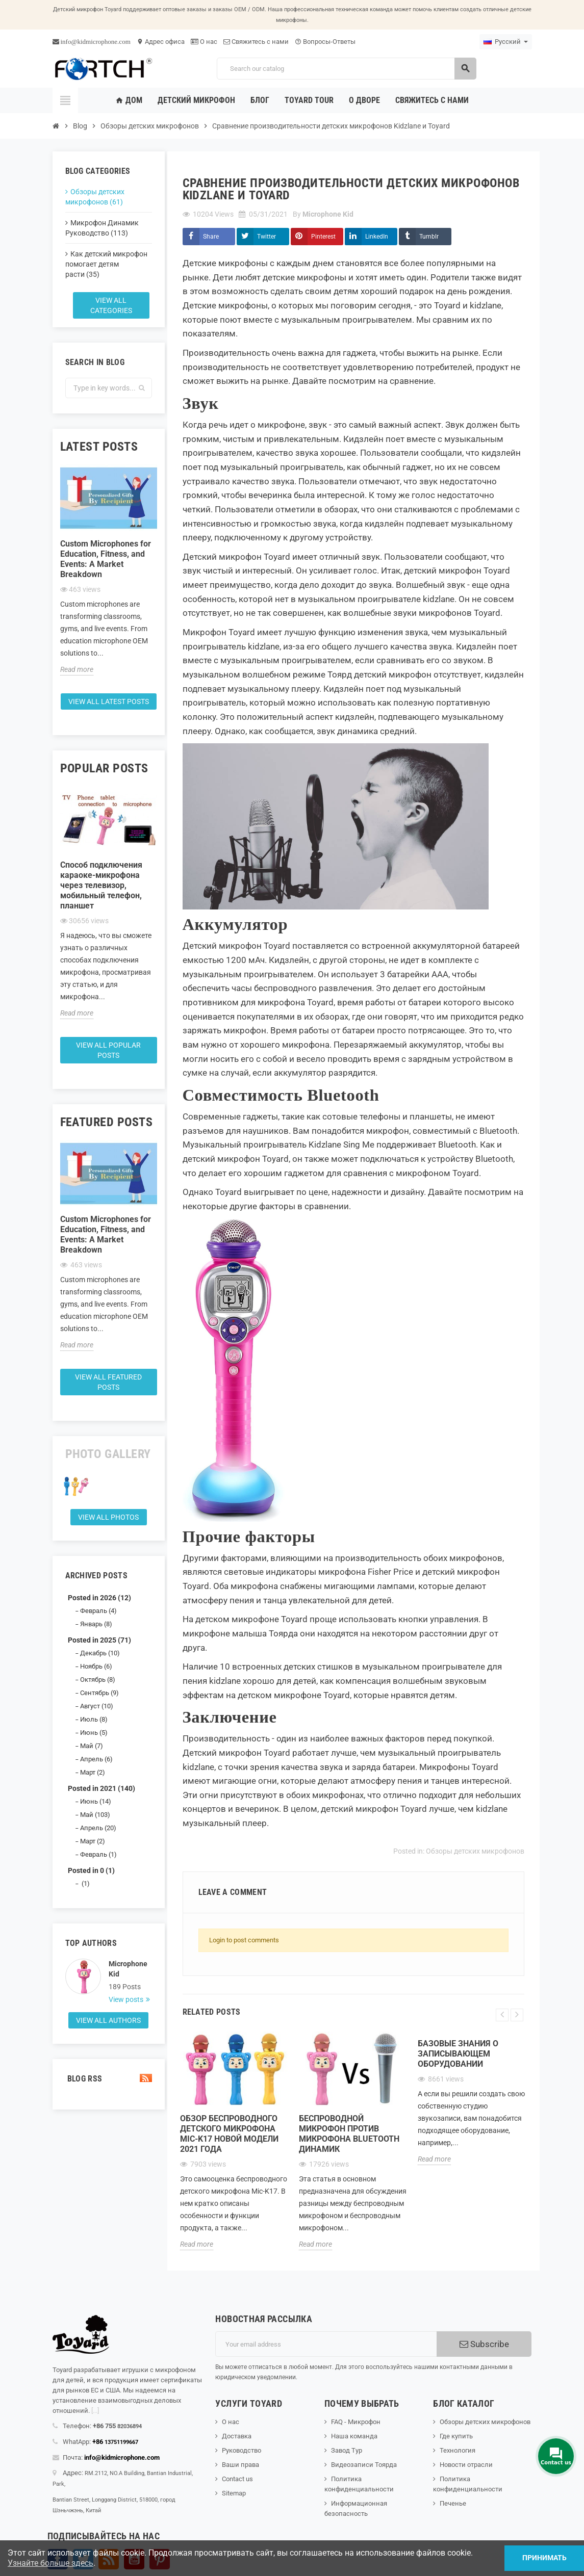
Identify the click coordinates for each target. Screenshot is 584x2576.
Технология (457, 2450)
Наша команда (354, 2436)
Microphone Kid (128, 1969)
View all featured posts (108, 1382)
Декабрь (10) (100, 1653)
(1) (85, 1883)
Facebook (57, 2559)
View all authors (108, 2020)
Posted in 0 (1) (91, 1870)
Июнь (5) (94, 1732)
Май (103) (95, 1814)
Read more (76, 669)
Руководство (241, 2450)
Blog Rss (108, 2079)
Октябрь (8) (97, 1679)
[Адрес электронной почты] (326, 2344)
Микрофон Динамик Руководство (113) (102, 228)
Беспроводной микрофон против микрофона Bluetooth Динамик (349, 2134)
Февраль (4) (98, 1611)
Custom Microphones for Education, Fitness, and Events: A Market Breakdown (105, 559)
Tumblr (429, 236)
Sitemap (234, 2493)
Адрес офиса (161, 41)
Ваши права (240, 2464)
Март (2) (92, 1772)
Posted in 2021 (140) (101, 1788)
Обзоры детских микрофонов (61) (94, 197)
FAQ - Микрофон (355, 2422)
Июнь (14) (95, 1801)
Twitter (266, 236)
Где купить (456, 2436)
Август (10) (96, 1706)
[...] (95, 2410)
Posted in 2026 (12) (99, 1598)
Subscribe (484, 2344)
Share (211, 236)
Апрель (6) (96, 1759)
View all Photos (108, 1517)
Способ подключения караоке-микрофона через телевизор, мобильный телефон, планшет (101, 885)
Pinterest (323, 236)
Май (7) (91, 1746)
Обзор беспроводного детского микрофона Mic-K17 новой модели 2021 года (229, 2134)
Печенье (453, 2503)
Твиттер (83, 2559)
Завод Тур (346, 2450)
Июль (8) (94, 1719)
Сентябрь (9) (99, 1693)
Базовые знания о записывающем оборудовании (458, 2054)
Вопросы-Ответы (325, 41)
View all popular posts (108, 1050)
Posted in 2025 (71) (99, 1640)
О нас (204, 41)
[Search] (346, 69)
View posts (127, 1999)
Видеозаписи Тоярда (364, 2464)
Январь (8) (96, 1624)
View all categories (111, 305)
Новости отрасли (466, 2464)
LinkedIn (376, 236)
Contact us (237, 2479)
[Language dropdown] (505, 41)
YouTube (134, 2559)
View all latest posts (108, 701)
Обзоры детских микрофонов (475, 1851)
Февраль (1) (98, 1854)
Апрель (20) (98, 1828)
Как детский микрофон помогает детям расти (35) (106, 264)
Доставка (236, 2436)
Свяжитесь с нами (256, 41)
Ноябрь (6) (96, 1666)
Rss (108, 2559)
